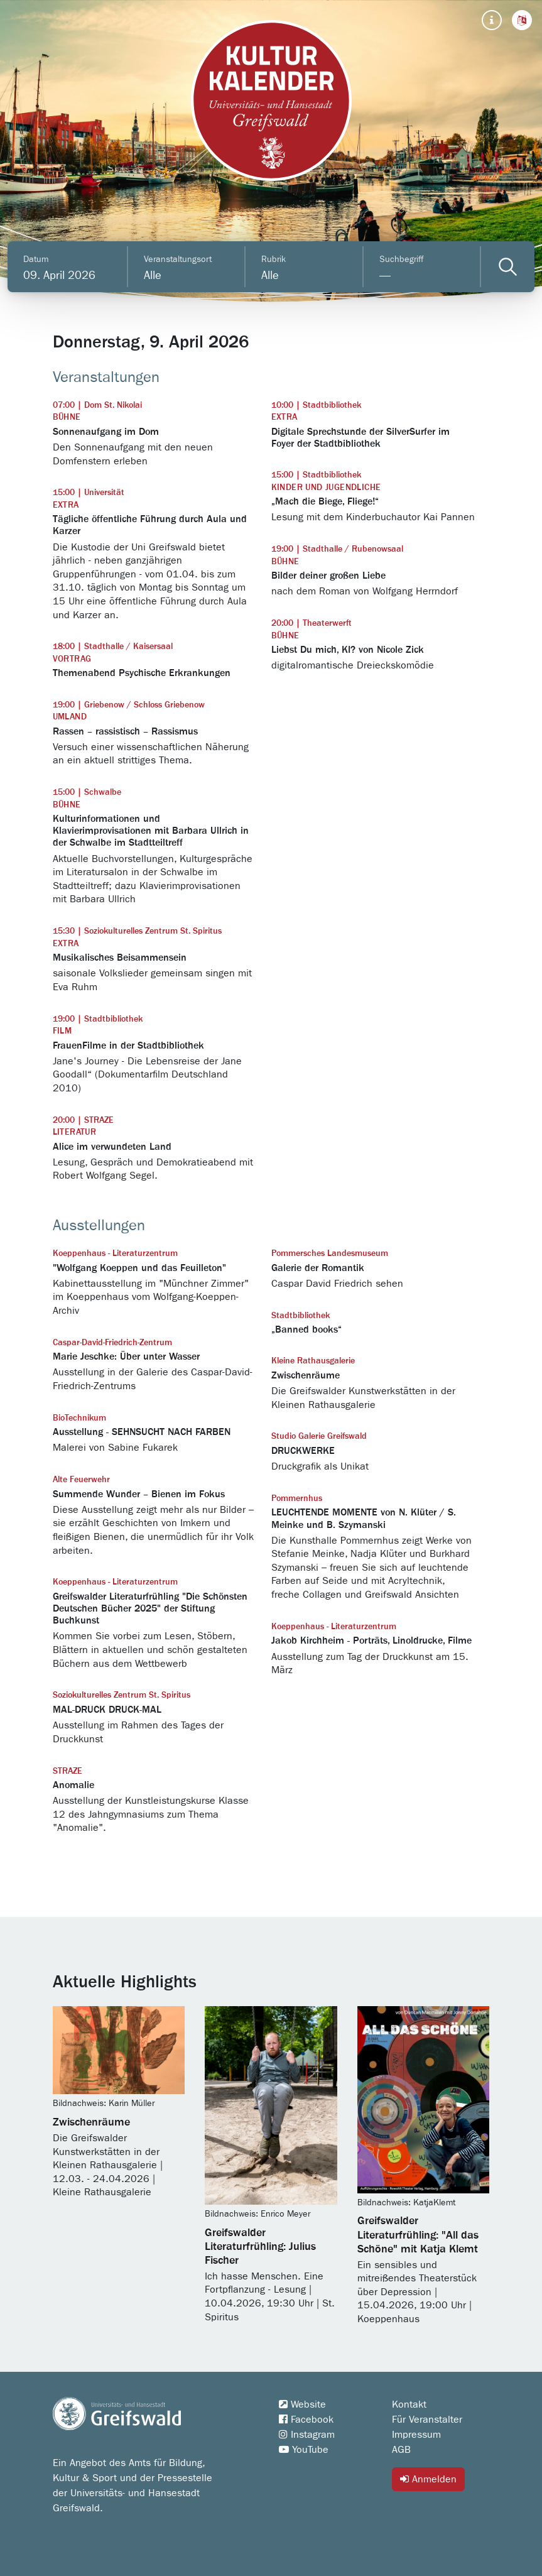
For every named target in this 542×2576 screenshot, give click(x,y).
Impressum (416, 2435)
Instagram (307, 2435)
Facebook (306, 2420)
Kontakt (409, 2404)
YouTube (303, 2450)
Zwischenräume (91, 2122)
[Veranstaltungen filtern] (507, 266)
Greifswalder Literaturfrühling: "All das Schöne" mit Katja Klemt (418, 2234)
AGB (401, 2450)
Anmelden (428, 2479)
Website (302, 2404)
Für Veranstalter (427, 2420)
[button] (522, 20)
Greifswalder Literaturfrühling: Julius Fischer (260, 2246)
